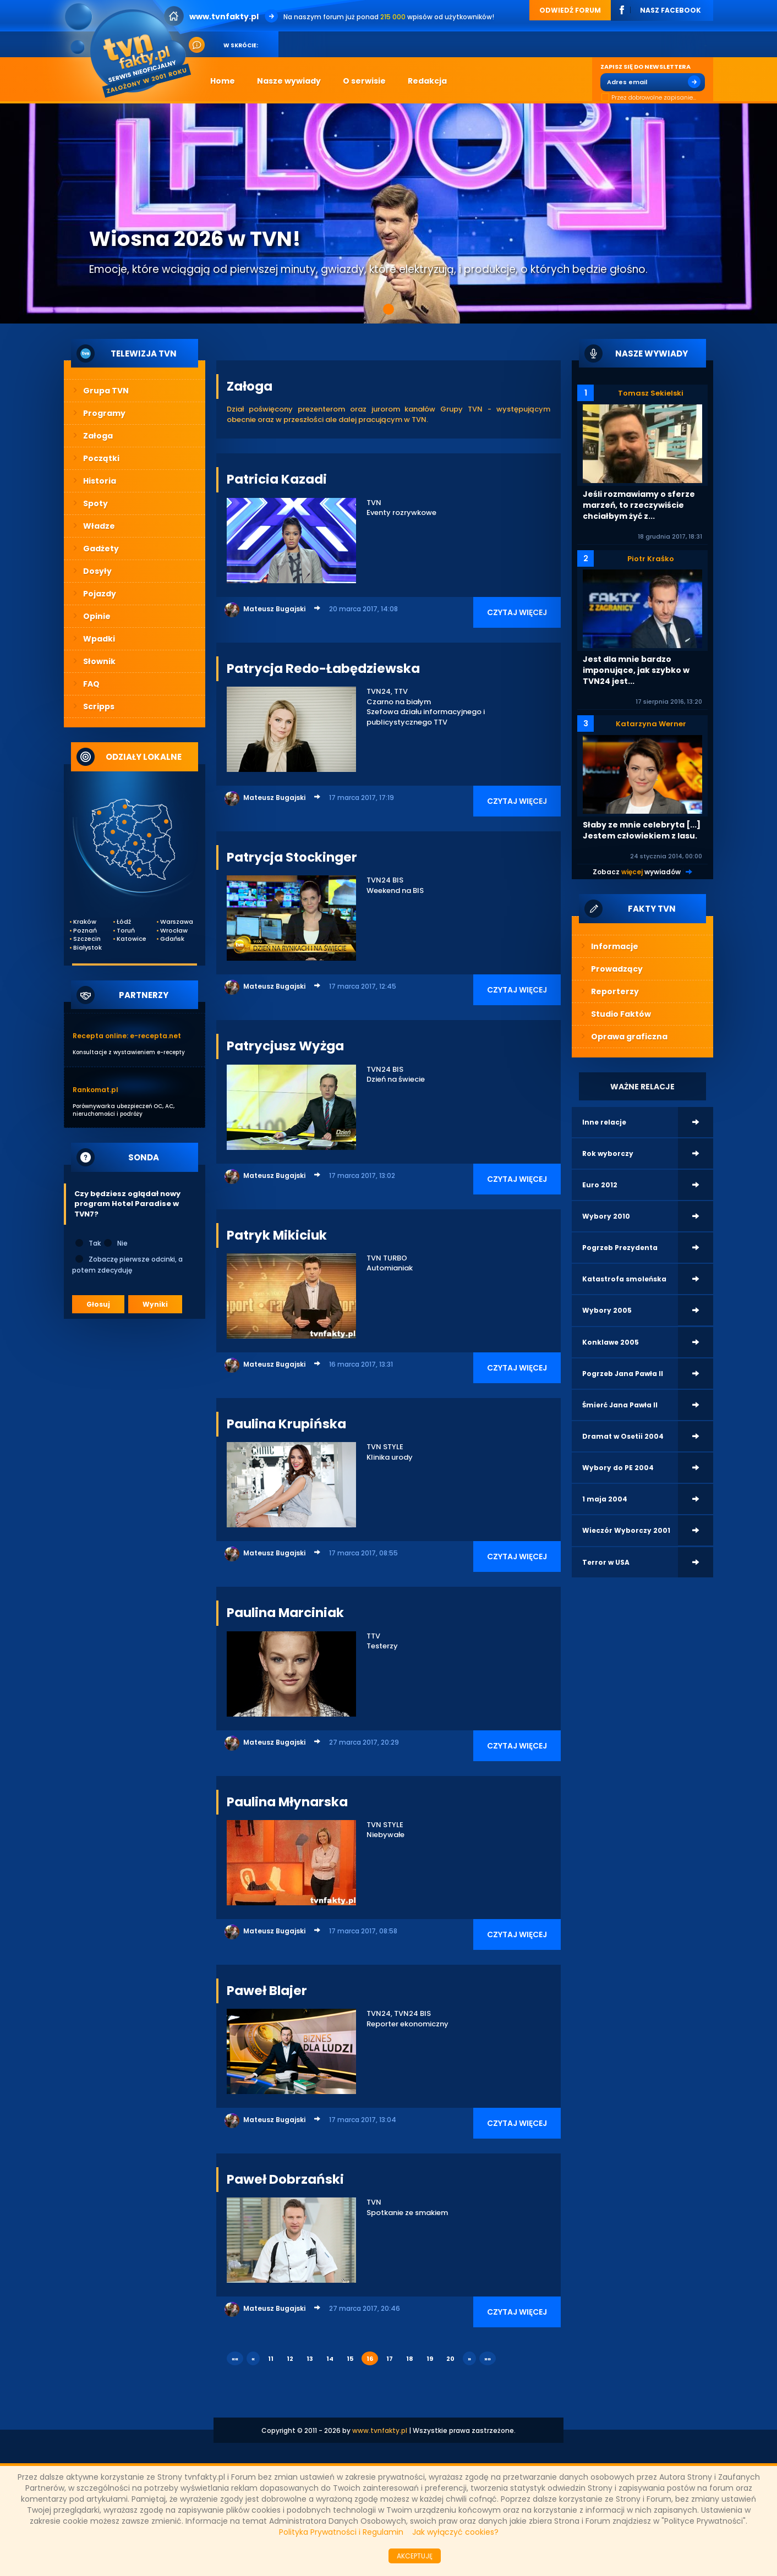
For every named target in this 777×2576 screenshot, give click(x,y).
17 (389, 2358)
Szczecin (87, 939)
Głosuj (98, 1304)
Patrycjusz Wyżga (285, 1046)
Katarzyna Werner (651, 724)
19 (429, 2358)
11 (270, 2358)
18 (409, 2358)
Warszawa (174, 922)
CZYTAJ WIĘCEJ (517, 612)
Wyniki (155, 1304)
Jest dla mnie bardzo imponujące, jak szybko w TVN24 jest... (636, 670)
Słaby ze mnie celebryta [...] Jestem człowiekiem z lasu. (642, 830)
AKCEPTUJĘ (415, 2556)
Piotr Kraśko (650, 558)
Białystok (87, 948)
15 (350, 2358)
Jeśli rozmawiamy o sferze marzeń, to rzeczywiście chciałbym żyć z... (639, 505)
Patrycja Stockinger (292, 857)
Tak (87, 1243)
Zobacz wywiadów (637, 871)
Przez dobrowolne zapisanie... (648, 98)
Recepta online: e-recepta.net (127, 1035)
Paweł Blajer (267, 1990)
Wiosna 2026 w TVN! (194, 238)
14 (329, 2358)
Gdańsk (172, 939)
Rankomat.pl (95, 1089)
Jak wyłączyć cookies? (455, 2531)
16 (369, 2358)
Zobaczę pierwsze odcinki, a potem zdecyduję (127, 1264)
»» (487, 2358)
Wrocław (174, 931)
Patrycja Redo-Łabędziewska (323, 668)
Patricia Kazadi (277, 479)
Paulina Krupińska (286, 1424)
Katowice (131, 939)
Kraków (84, 922)
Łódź (124, 922)
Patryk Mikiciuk (277, 1235)
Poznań (85, 931)
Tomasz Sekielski (650, 393)
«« (235, 2358)
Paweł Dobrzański (285, 2179)
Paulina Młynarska (287, 1802)
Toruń (126, 931)
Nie (115, 1243)
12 (290, 2358)
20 (450, 2358)
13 (310, 2358)
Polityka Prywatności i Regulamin (341, 2531)
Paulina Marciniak (285, 1612)
